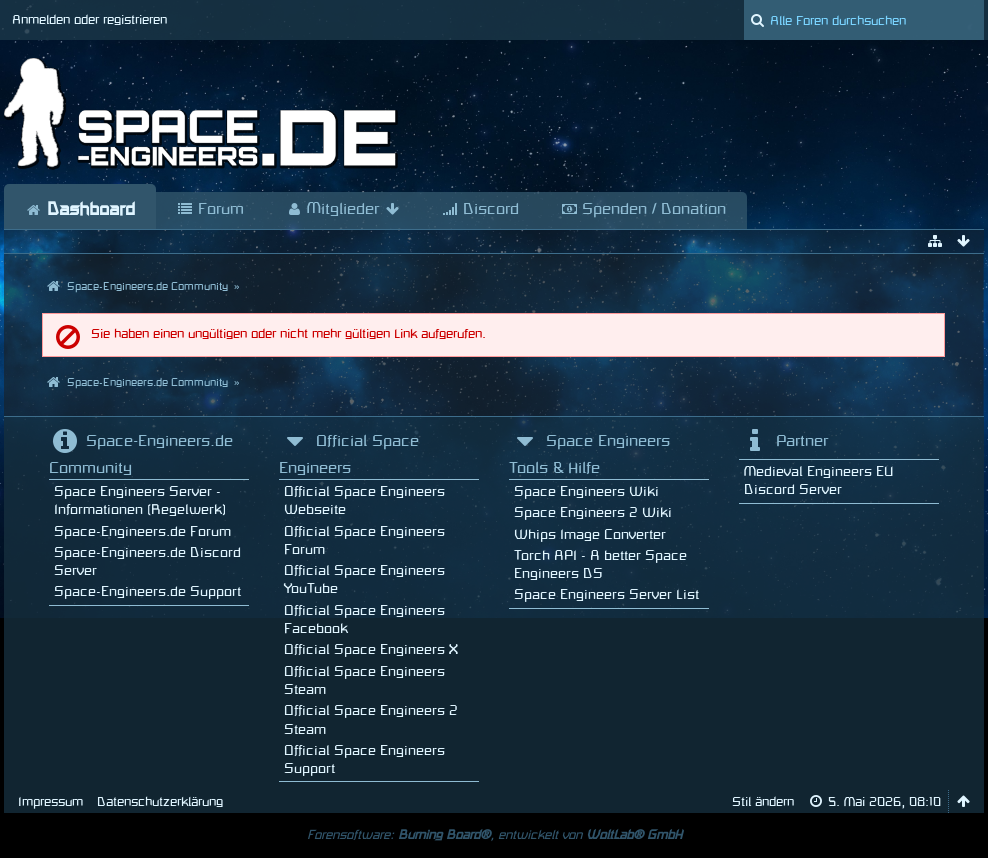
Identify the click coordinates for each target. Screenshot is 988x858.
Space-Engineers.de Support (147, 591)
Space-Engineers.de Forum (142, 531)
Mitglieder (343, 210)
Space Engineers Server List (606, 594)
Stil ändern (763, 802)
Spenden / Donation (643, 210)
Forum (210, 210)
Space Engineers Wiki (586, 491)
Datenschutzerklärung (160, 802)
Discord (480, 210)
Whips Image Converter (590, 534)
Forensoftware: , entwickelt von (494, 835)
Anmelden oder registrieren (89, 20)
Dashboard (80, 210)
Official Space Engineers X (371, 649)
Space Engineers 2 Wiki (593, 512)
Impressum (50, 802)
